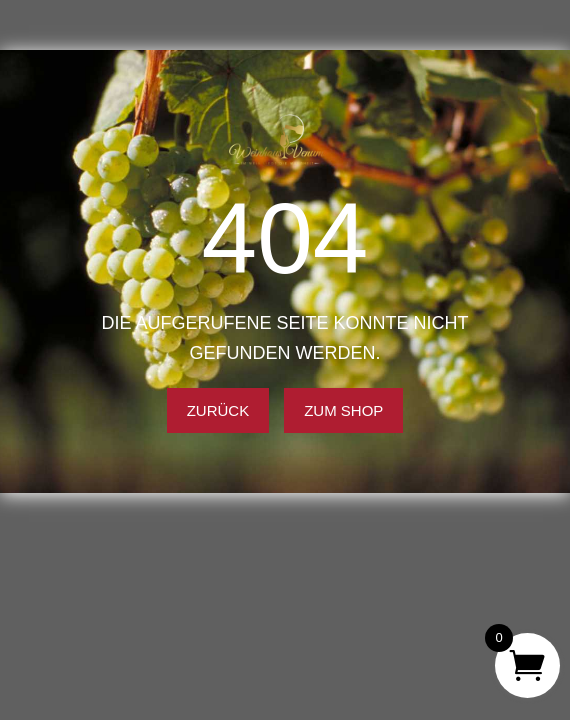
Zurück (218, 410)
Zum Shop (343, 410)
